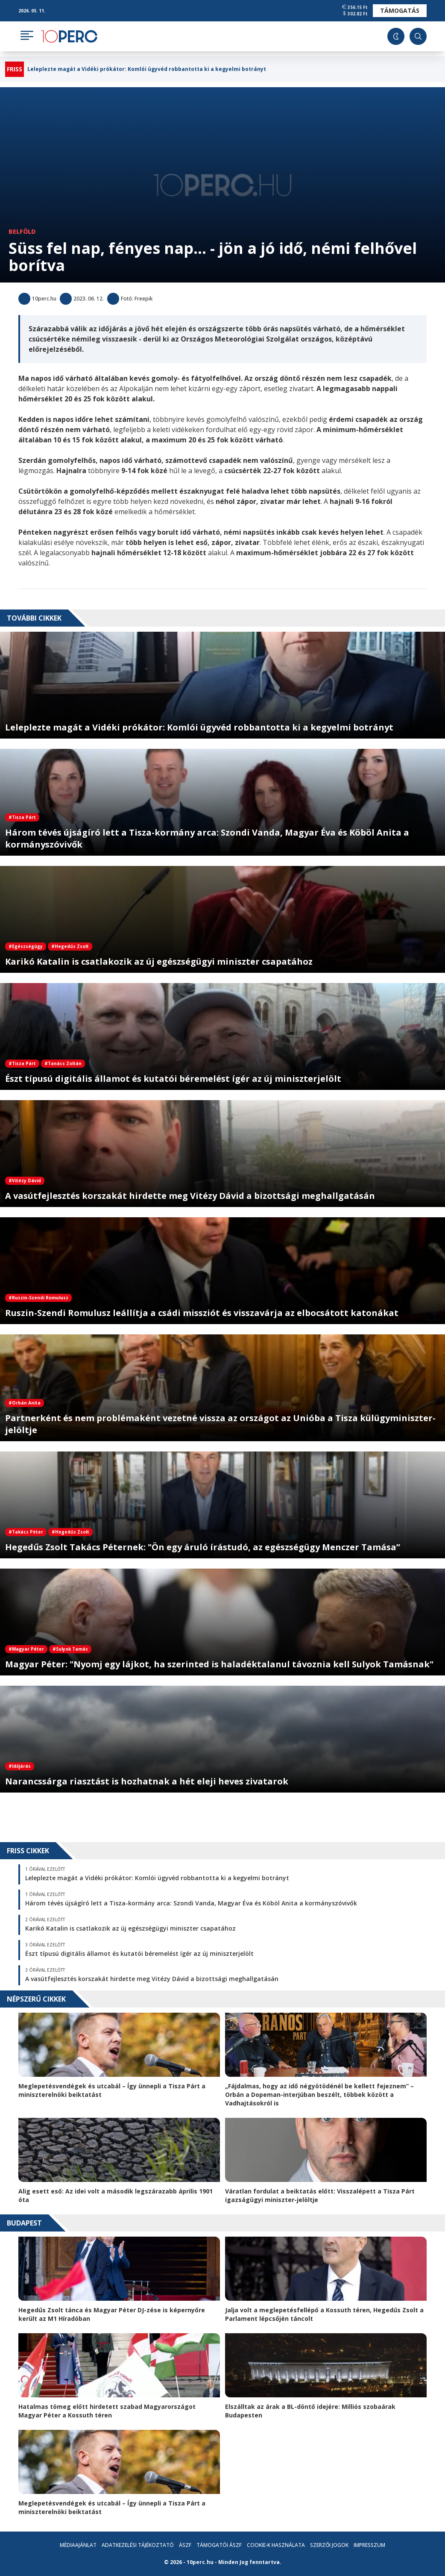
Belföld (22, 231)
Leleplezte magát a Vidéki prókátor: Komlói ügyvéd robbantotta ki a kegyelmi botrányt (146, 69)
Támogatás (399, 10)
